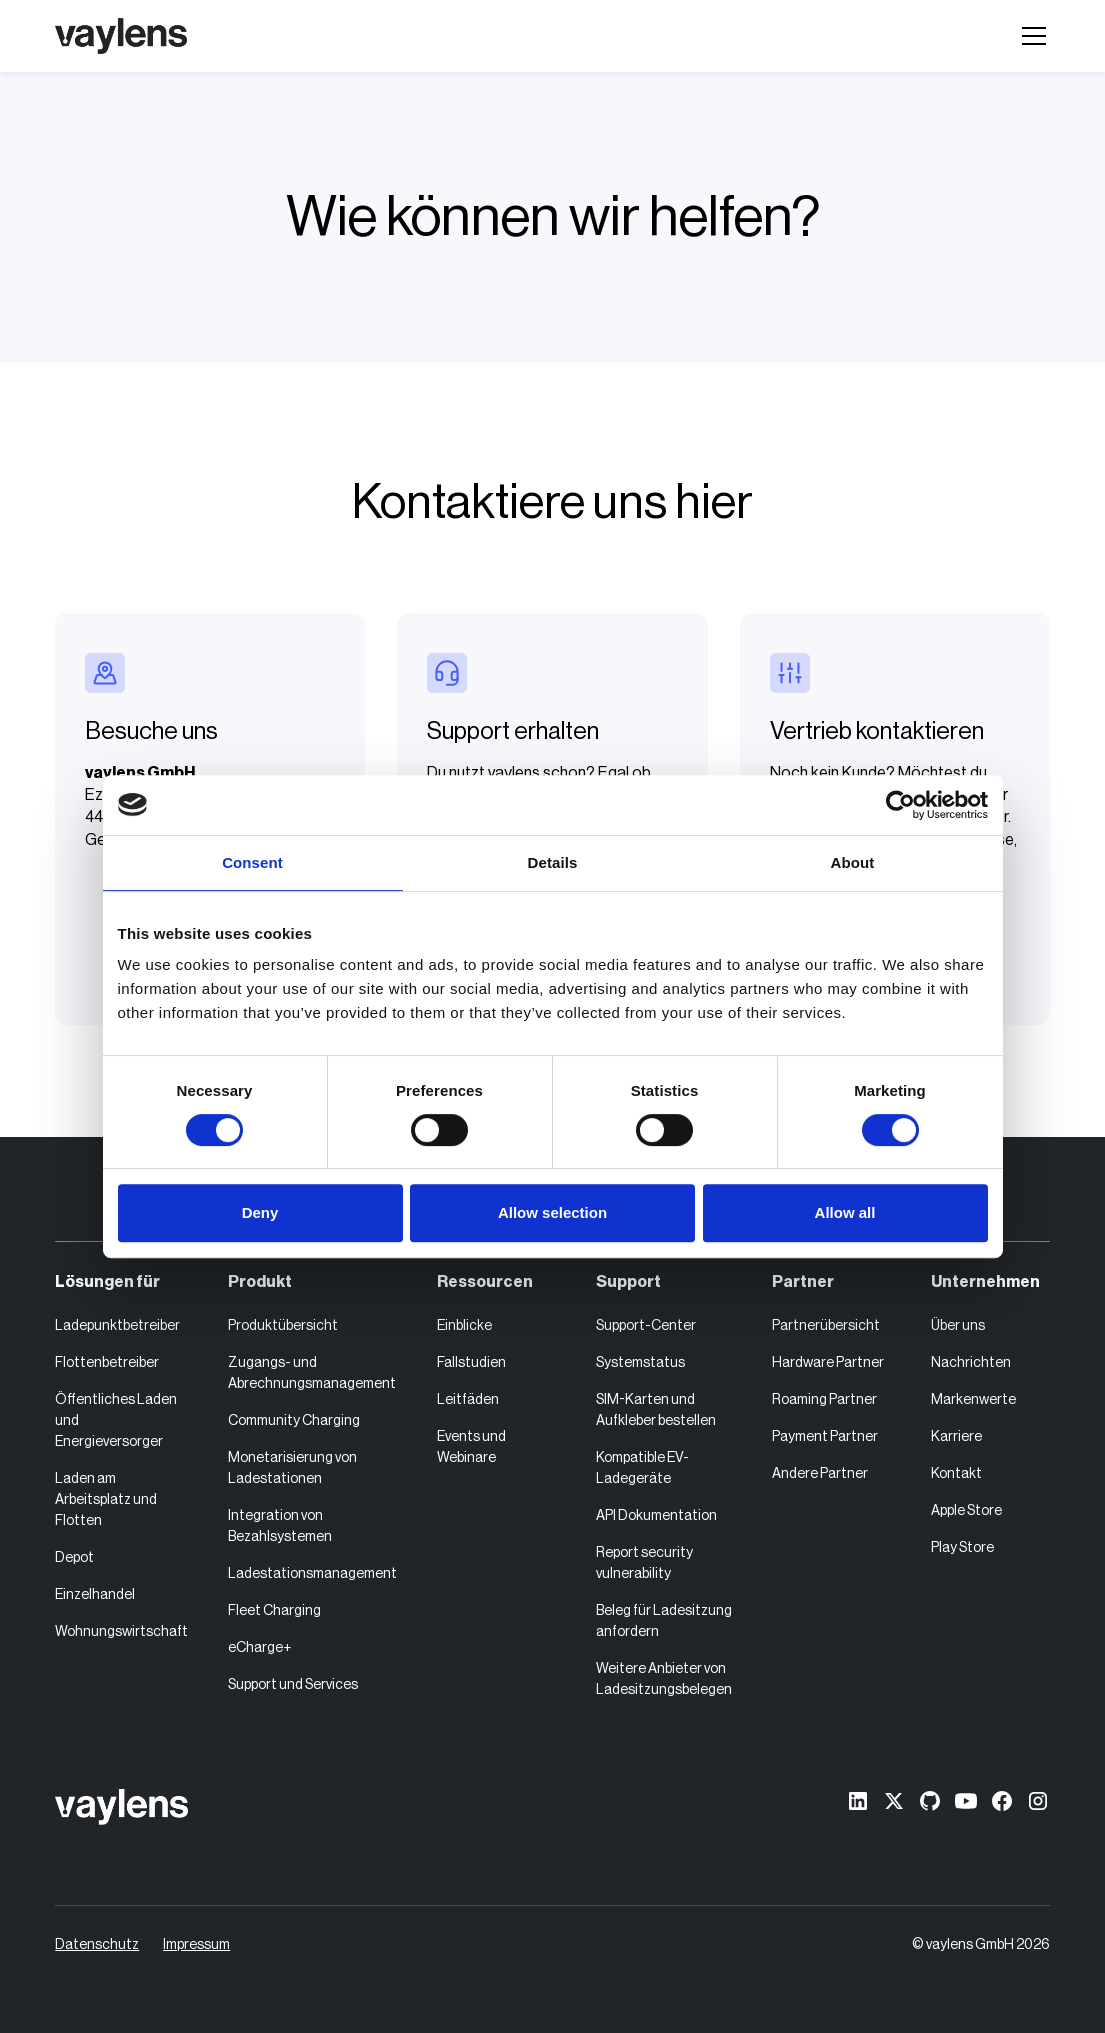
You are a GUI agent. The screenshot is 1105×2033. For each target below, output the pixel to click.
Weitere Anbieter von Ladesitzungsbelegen (664, 1679)
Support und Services (293, 1685)
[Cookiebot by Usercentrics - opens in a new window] (900, 805)
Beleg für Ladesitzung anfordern (664, 1621)
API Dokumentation (656, 1516)
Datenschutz (97, 1945)
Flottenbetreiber (107, 1363)
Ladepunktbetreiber (117, 1326)
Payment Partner (825, 1437)
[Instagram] (1038, 1801)
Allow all (845, 1212)
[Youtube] (966, 1801)
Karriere (956, 1437)
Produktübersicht (283, 1326)
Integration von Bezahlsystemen (280, 1526)
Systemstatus (640, 1363)
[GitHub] (930, 1801)
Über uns (958, 1326)
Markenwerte (973, 1400)
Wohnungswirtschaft (121, 1632)
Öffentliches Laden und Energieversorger (116, 1421)
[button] (1030, 36)
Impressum (196, 1945)
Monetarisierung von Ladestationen (292, 1468)
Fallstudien (471, 1363)
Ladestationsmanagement (312, 1574)
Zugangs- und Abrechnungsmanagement (312, 1373)
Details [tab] (553, 862)
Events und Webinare (471, 1447)
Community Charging (294, 1421)
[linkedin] (858, 1801)
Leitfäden (468, 1400)
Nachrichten (971, 1363)
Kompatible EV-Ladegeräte (642, 1468)
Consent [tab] (252, 862)
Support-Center (646, 1326)
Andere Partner (820, 1474)
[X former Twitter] (894, 1801)
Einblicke (464, 1326)
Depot (74, 1558)
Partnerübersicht (826, 1326)
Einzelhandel (95, 1595)
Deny (260, 1212)
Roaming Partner (824, 1400)
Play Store (962, 1548)
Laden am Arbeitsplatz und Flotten (106, 1500)
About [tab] (853, 862)
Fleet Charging (274, 1611)
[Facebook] (1002, 1801)
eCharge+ (259, 1648)
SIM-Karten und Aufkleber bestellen (656, 1410)
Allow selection (552, 1212)
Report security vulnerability (644, 1563)
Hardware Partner (828, 1363)
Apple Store (966, 1511)
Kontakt (956, 1474)
